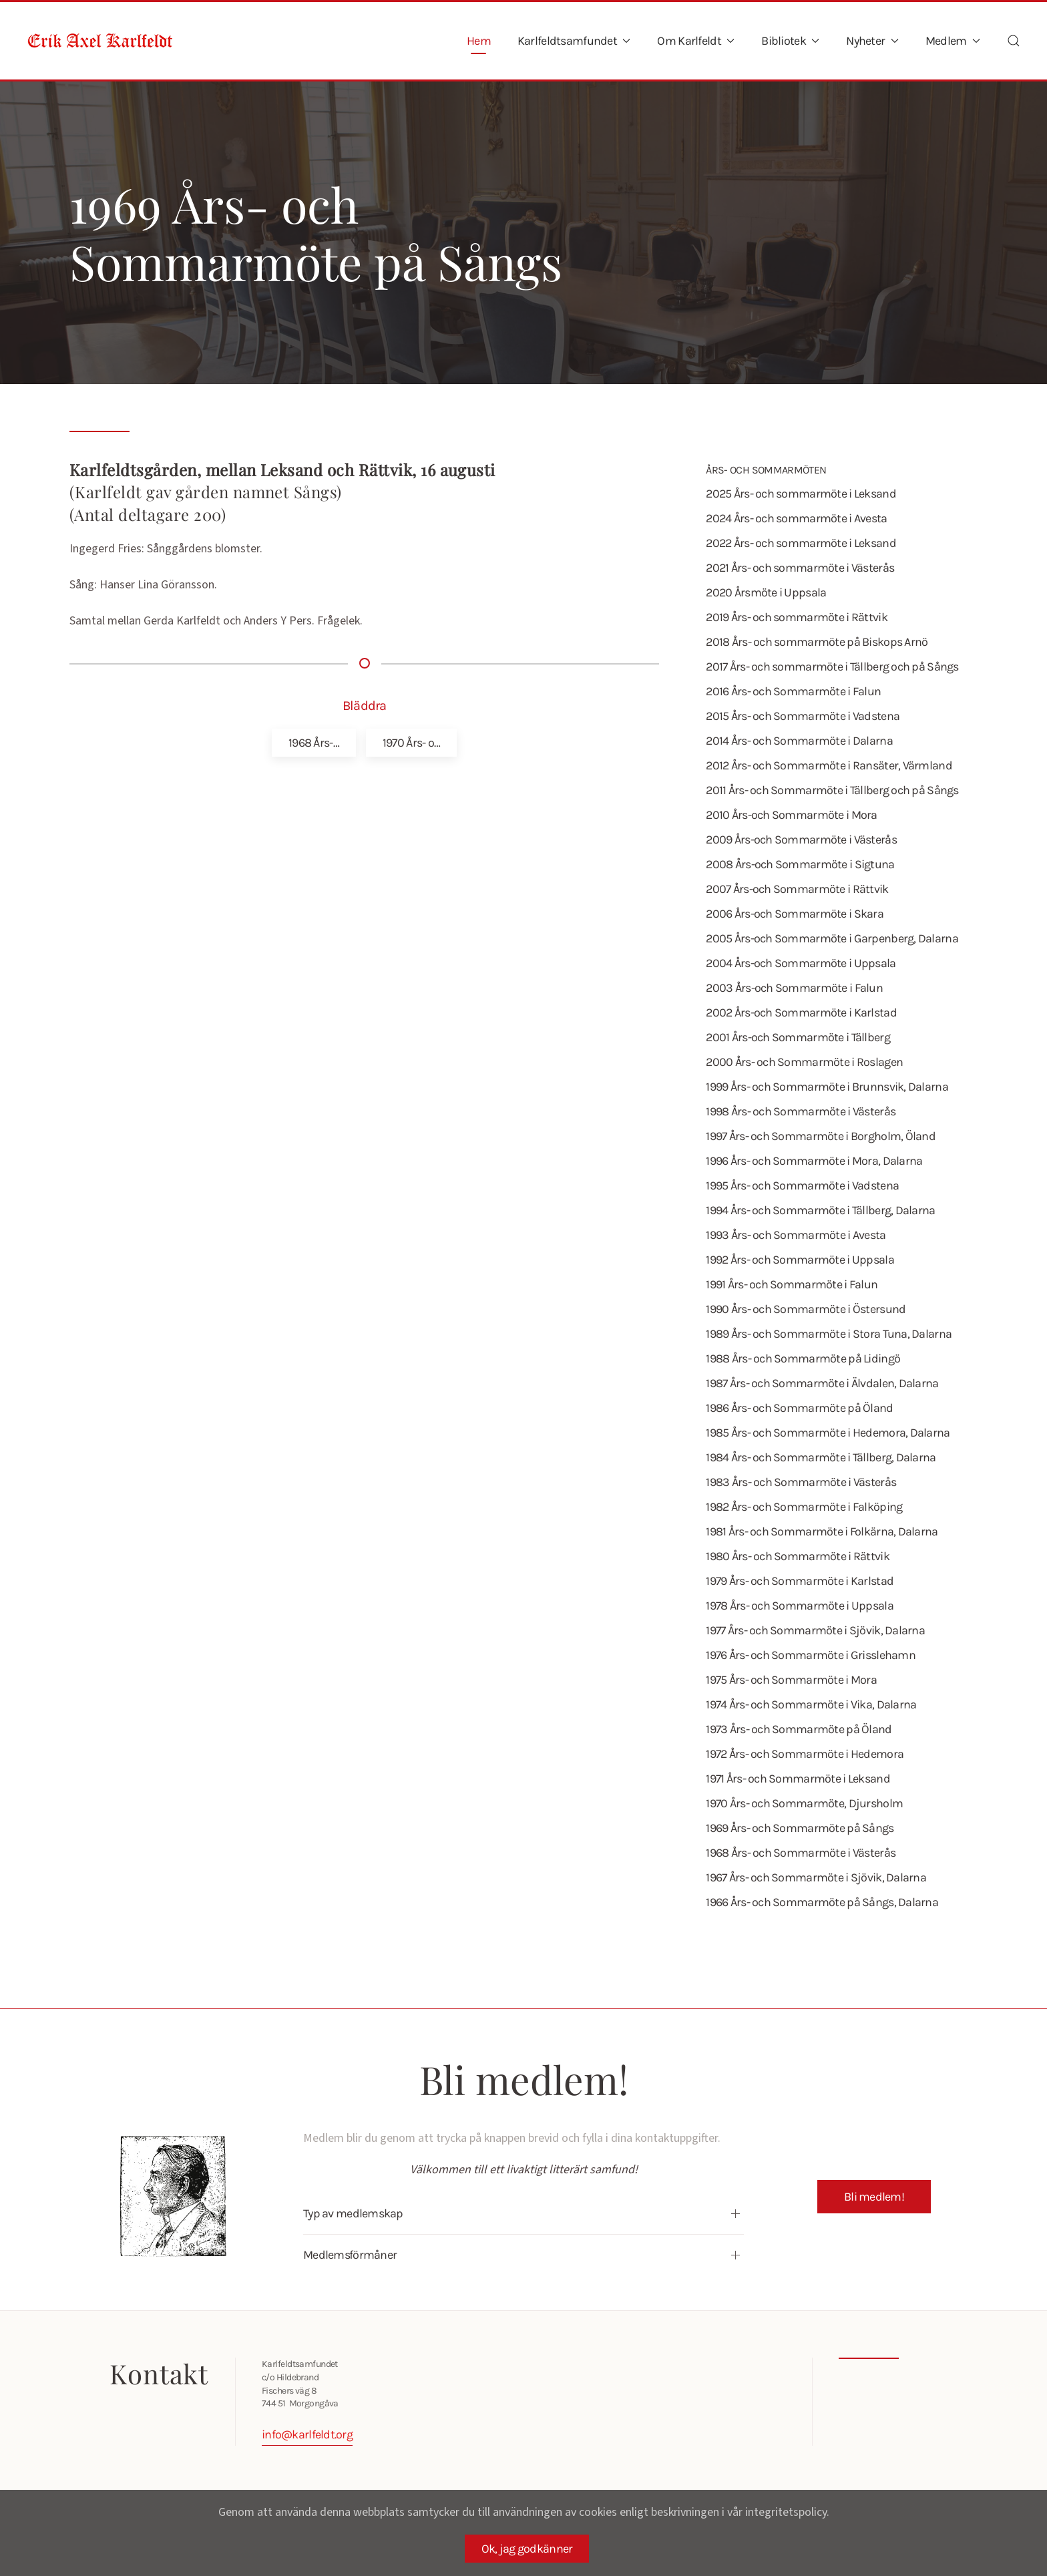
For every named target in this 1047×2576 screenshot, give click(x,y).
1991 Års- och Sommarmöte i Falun (791, 1284)
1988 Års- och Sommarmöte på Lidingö (803, 1358)
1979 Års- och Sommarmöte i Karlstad (799, 1581)
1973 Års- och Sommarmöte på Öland (798, 1729)
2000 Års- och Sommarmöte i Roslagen (804, 1062)
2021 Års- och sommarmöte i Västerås (800, 567)
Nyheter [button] (872, 40)
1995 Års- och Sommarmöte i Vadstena (802, 1185)
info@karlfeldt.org (304, 2434)
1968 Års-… (313, 742)
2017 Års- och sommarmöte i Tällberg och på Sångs (832, 666)
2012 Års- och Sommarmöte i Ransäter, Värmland (829, 765)
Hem (479, 40)
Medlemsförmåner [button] (347, 2254)
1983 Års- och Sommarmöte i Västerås (801, 1482)
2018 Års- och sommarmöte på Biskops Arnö (816, 641)
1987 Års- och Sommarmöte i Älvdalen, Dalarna (822, 1383)
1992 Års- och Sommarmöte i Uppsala (800, 1259)
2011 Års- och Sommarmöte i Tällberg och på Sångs (832, 790)
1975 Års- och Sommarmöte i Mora (791, 1679)
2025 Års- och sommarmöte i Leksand (801, 493)
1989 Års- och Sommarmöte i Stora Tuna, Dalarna (829, 1333)
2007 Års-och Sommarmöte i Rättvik (797, 889)
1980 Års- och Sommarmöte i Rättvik (797, 1556)
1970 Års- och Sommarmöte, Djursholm (804, 1803)
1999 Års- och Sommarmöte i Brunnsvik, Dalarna (827, 1086)
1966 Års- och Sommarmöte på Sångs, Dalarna (822, 1902)
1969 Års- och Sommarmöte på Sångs (799, 1828)
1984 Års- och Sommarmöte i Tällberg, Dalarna (820, 1457)
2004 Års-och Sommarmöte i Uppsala (800, 963)
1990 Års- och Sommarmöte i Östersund (805, 1309)
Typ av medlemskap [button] (350, 2213)
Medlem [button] (952, 40)
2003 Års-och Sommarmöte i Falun (794, 987)
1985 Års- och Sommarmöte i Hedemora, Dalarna (828, 1432)
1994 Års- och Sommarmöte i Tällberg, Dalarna (820, 1210)
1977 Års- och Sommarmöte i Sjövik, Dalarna (815, 1630)
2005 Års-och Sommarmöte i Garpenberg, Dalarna (832, 938)
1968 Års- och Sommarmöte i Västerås (800, 1852)
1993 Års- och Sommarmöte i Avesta (795, 1235)
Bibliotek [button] (790, 40)
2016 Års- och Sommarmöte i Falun (793, 691)
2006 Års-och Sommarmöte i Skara (794, 913)
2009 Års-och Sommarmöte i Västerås (801, 839)
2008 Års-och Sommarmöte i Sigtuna (800, 864)
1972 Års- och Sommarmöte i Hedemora (804, 1753)
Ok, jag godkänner (527, 2548)
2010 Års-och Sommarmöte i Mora (791, 814)
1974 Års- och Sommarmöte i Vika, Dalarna (811, 1704)
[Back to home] (100, 41)
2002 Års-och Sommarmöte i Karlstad (801, 1012)
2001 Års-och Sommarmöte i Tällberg (798, 1037)
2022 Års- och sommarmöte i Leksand (801, 543)
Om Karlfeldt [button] (696, 40)
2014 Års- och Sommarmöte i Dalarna (799, 740)
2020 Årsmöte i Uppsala (766, 592)
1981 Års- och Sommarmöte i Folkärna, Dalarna (821, 1531)
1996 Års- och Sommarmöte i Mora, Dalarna (814, 1160)
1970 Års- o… (411, 742)
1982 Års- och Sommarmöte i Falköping (804, 1506)
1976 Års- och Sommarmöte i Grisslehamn (810, 1655)
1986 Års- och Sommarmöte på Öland (799, 1408)
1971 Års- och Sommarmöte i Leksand (798, 1778)
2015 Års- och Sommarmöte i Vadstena (802, 716)
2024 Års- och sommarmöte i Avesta (796, 518)
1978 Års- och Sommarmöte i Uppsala (799, 1605)
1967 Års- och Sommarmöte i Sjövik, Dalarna (816, 1877)
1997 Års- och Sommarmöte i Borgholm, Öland (820, 1136)
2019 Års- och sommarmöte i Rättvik (796, 617)
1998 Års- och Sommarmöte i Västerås (800, 1111)
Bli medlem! (874, 2196)
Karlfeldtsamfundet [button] (574, 40)
